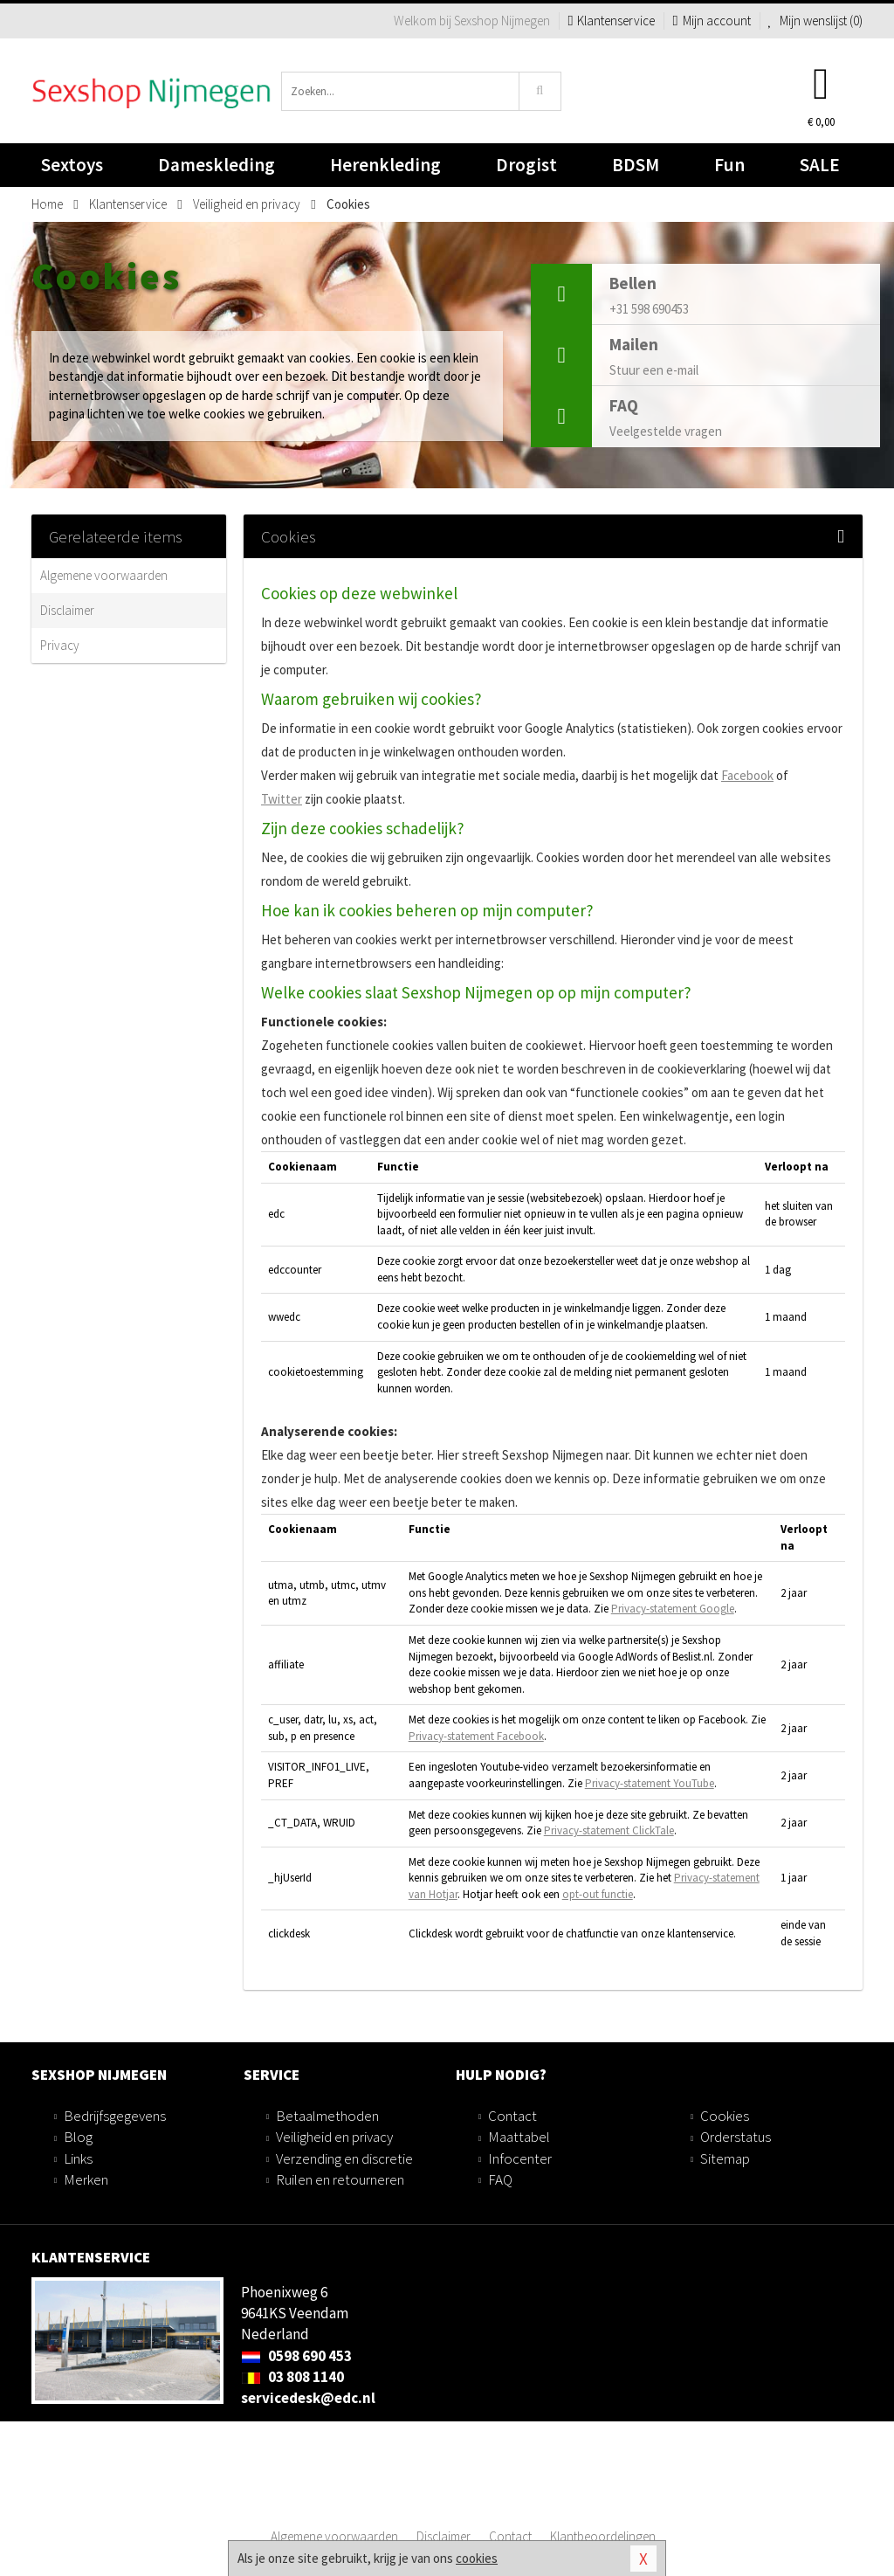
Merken (86, 2179)
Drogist (526, 170)
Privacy (59, 645)
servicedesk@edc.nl (308, 2397)
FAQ (500, 2179)
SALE (820, 164)
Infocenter (520, 2158)
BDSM (635, 170)
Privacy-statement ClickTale (609, 1830)
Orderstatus (735, 2136)
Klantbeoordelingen (603, 2536)
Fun (729, 164)
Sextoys (72, 170)
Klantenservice (611, 20)
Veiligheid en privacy (334, 2136)
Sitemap (725, 2158)
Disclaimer (67, 610)
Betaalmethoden (327, 2115)
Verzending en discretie (344, 2158)
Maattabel (519, 2136)
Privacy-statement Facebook (476, 1736)
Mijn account (711, 20)
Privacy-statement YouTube (649, 1783)
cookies (477, 2558)
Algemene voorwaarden (104, 575)
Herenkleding (385, 170)
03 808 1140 (292, 2376)
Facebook (747, 775)
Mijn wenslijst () (815, 20)
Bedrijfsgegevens (115, 2115)
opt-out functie (597, 1894)
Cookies (724, 2115)
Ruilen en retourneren (340, 2179)
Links (78, 2158)
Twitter (281, 799)
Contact (512, 2115)
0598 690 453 (296, 2355)
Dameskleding (216, 170)
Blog (78, 2136)
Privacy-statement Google (672, 1608)
